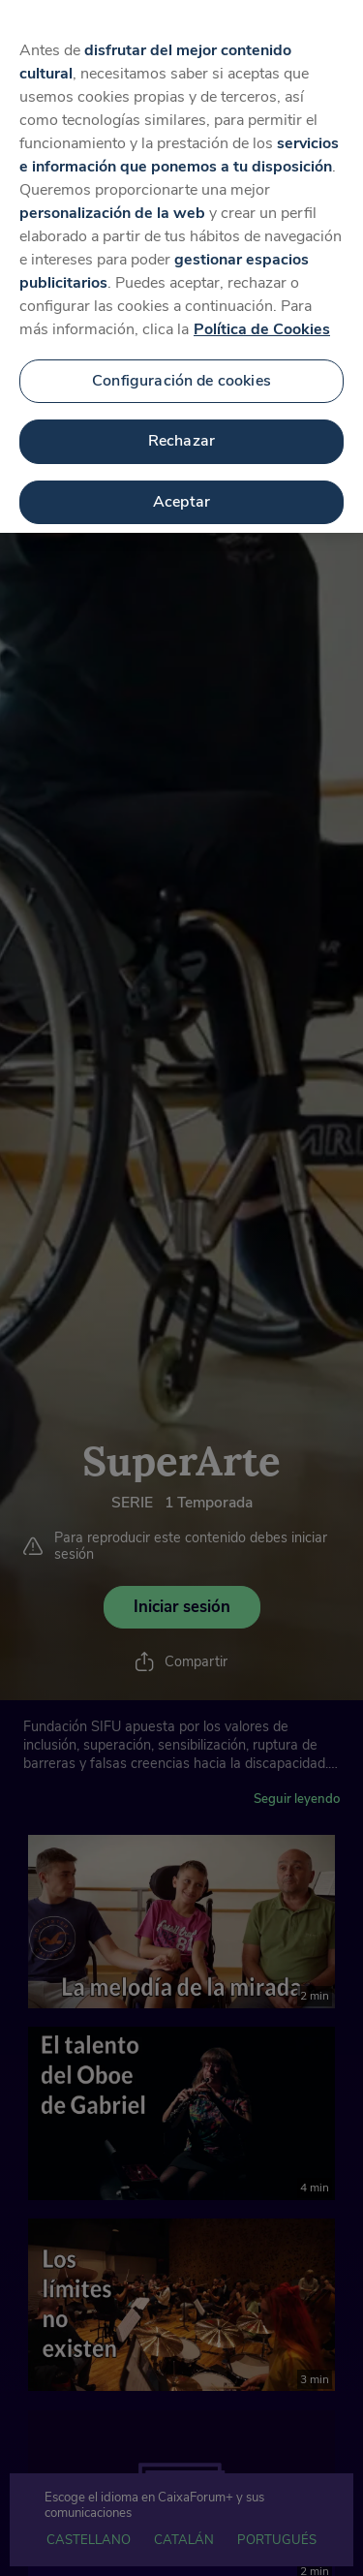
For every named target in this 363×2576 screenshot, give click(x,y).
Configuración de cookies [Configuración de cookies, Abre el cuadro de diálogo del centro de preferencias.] (181, 375)
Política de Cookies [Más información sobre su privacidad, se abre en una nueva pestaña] (262, 323)
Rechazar (181, 435)
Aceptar (181, 496)
